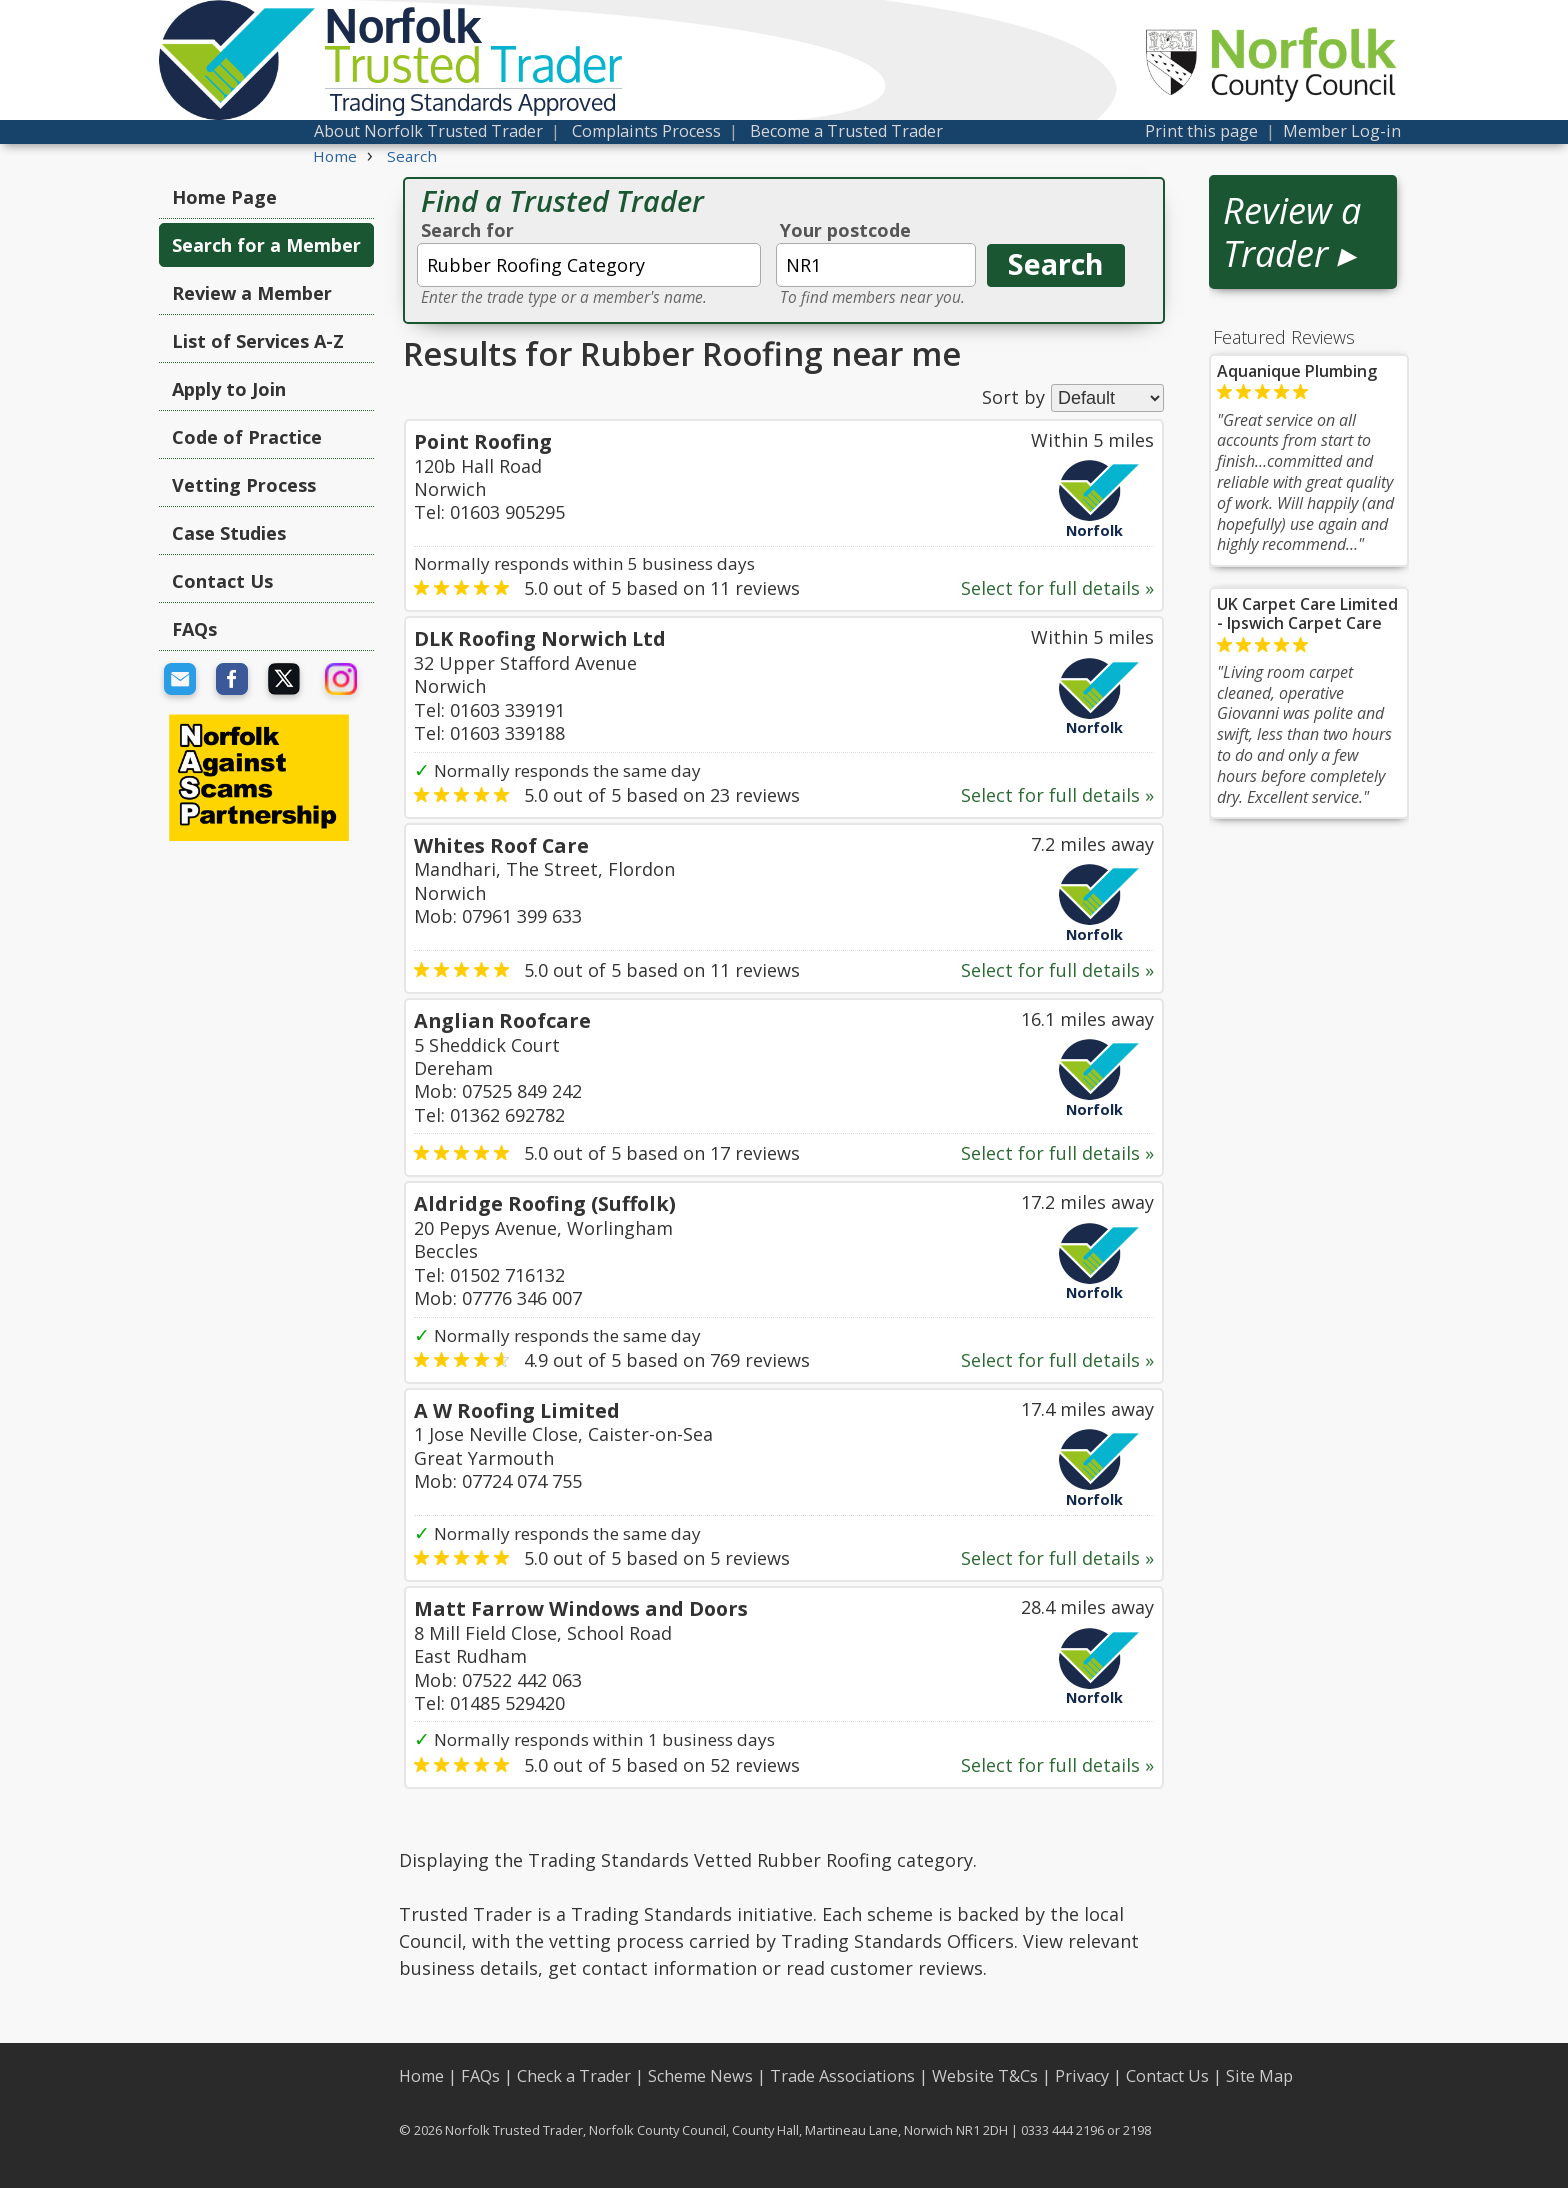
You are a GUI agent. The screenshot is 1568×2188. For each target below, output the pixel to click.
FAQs (194, 629)
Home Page (224, 197)
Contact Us (222, 581)
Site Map (1259, 2076)
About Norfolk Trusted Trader (428, 131)
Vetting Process (244, 485)
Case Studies (229, 533)
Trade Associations (842, 2076)
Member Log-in (1342, 131)
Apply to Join (229, 389)
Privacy (1082, 2076)
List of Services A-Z (258, 341)
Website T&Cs (985, 2076)
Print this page (1201, 131)
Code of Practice (247, 437)
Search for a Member (266, 245)
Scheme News (700, 2076)
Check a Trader (574, 2076)
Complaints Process (646, 131)
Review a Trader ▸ (1292, 232)
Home (421, 2076)
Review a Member (252, 293)
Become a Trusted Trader (846, 131)
